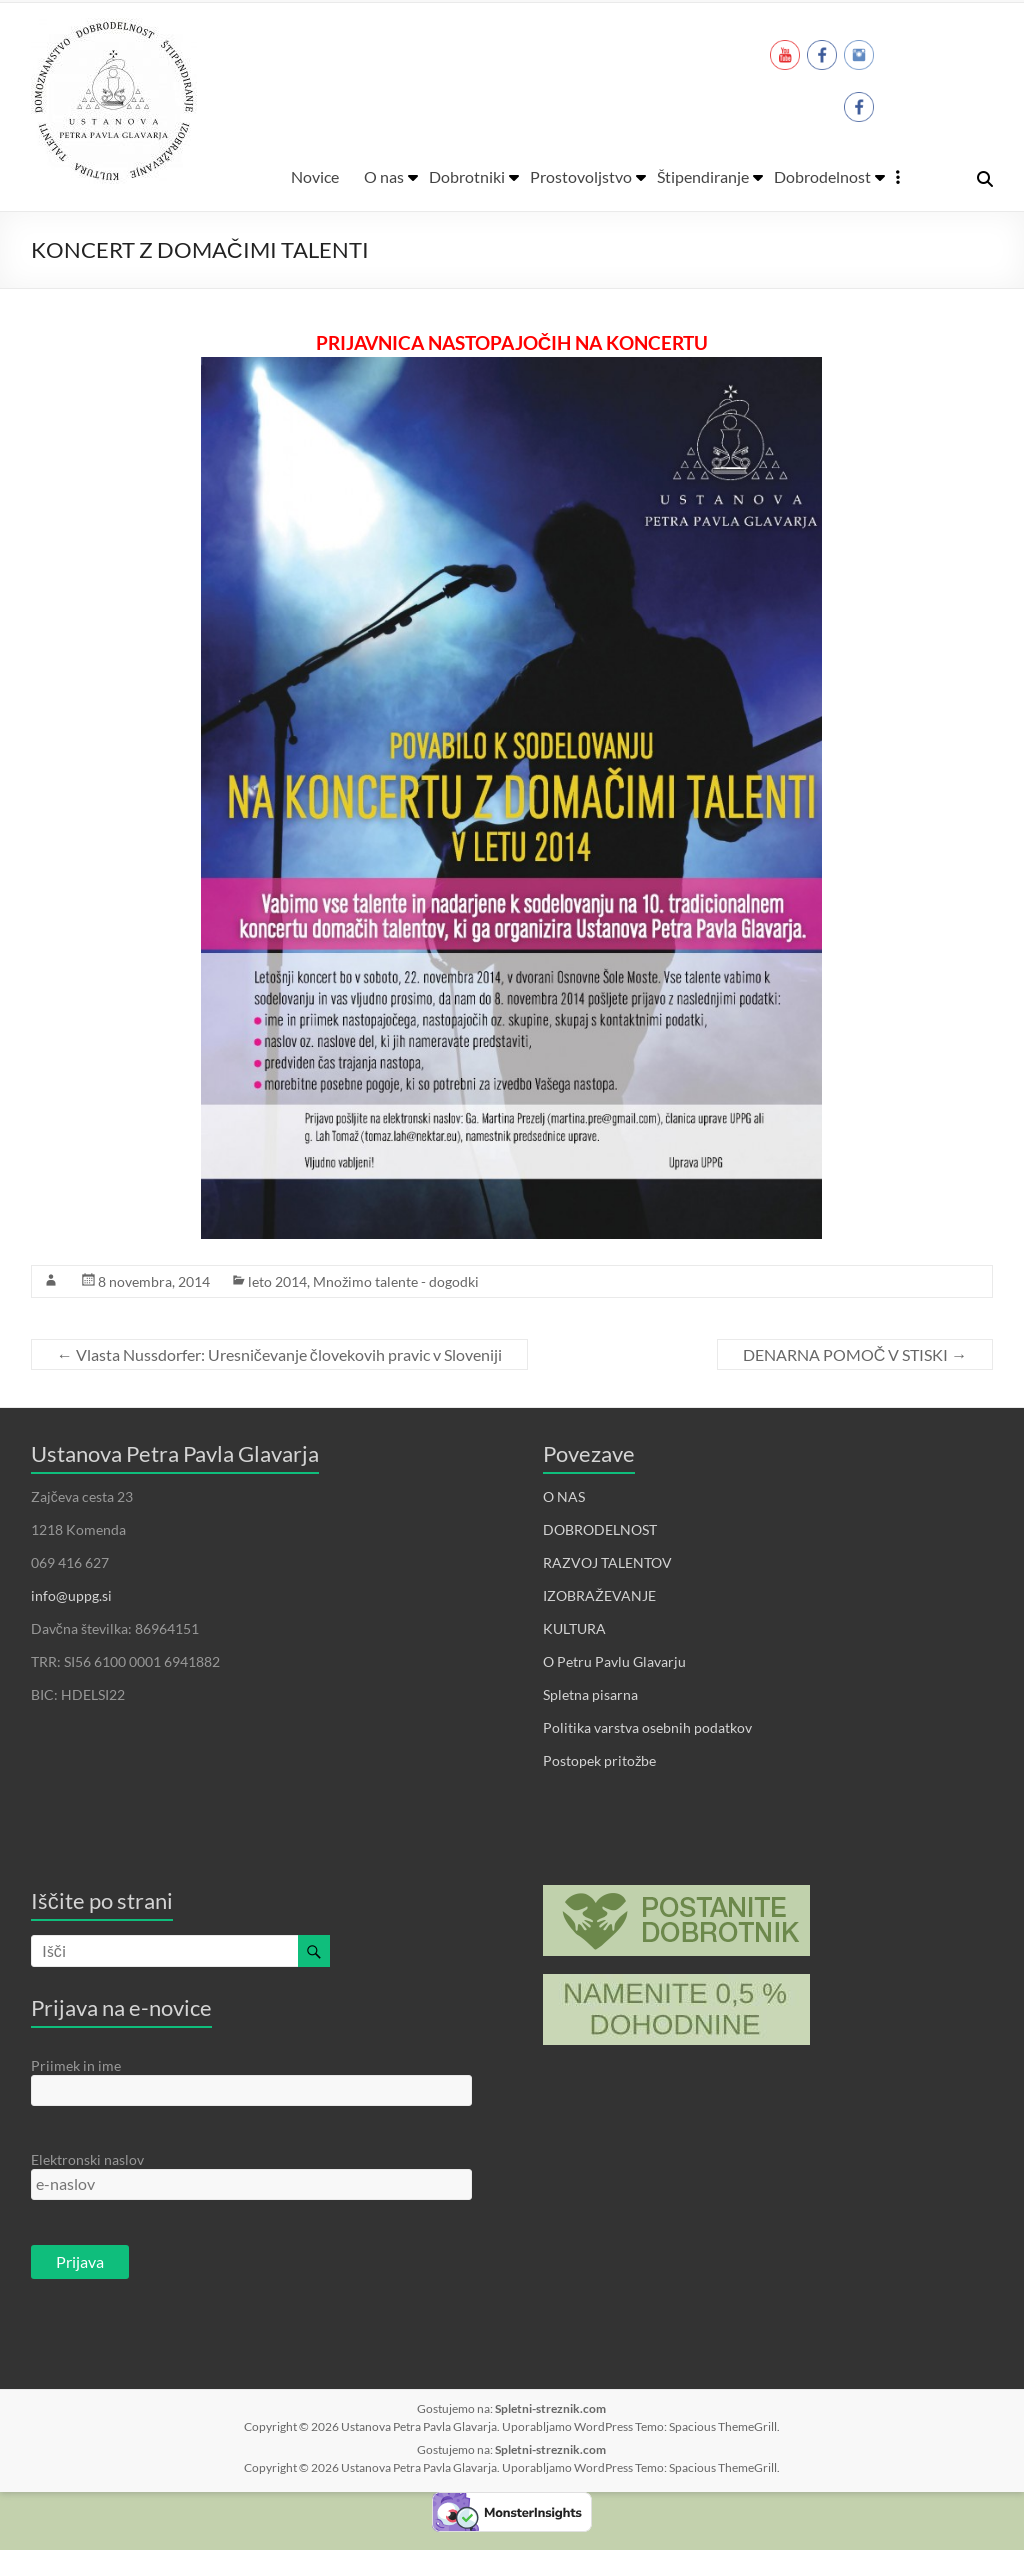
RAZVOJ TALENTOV (607, 1562)
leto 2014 (277, 1281)
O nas (384, 176)
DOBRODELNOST (600, 1529)
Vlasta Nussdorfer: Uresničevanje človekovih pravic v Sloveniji (279, 1354)
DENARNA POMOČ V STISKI (855, 1354)
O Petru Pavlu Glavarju (614, 1661)
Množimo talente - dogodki (396, 1281)
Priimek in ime (76, 2065)
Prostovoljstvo (581, 176)
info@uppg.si (71, 1595)
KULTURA (574, 1628)
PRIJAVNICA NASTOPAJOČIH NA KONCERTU (512, 343)
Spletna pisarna (590, 1694)
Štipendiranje (703, 176)
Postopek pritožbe (599, 1760)
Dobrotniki (467, 176)
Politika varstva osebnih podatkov (647, 1727)
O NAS (564, 1496)
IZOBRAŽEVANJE (599, 1595)
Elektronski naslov (87, 2159)
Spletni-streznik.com (550, 2408)
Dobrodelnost (822, 176)
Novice (315, 176)
